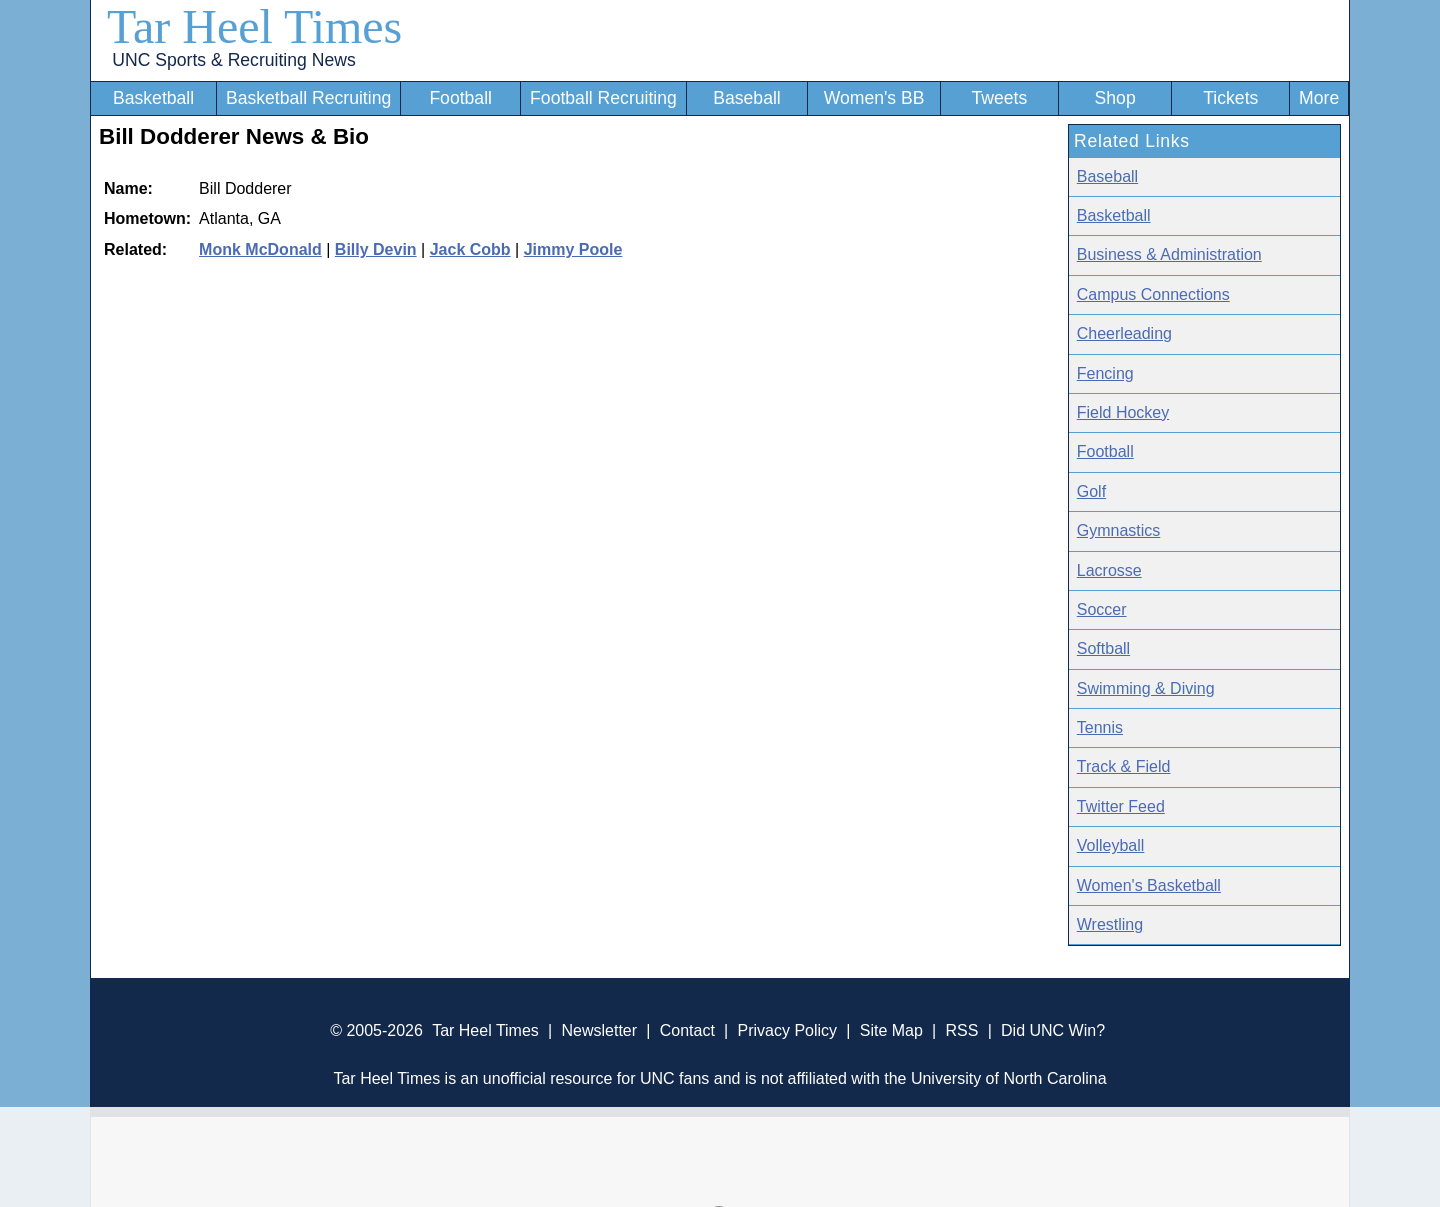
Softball (1103, 648)
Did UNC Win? (1053, 1030)
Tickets (1230, 98)
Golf (1091, 491)
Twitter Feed (1121, 806)
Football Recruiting (603, 98)
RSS (961, 1030)
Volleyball (1111, 845)
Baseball (747, 98)
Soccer (1102, 609)
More (1319, 98)
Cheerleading (1124, 333)
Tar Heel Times (254, 26)
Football (460, 98)
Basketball (153, 98)
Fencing (1105, 373)
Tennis (1100, 727)
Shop (1115, 98)
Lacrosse (1109, 570)
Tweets (999, 98)
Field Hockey (1123, 412)
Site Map (891, 1030)
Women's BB (874, 98)
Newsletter (599, 1030)
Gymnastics (1119, 530)
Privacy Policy (787, 1030)
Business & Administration (1169, 254)
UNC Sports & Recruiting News (233, 60)
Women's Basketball (1149, 885)
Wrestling (1110, 924)
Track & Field (1124, 766)
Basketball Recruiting (308, 98)
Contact (687, 1030)
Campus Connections (1153, 294)
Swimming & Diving (1146, 688)
